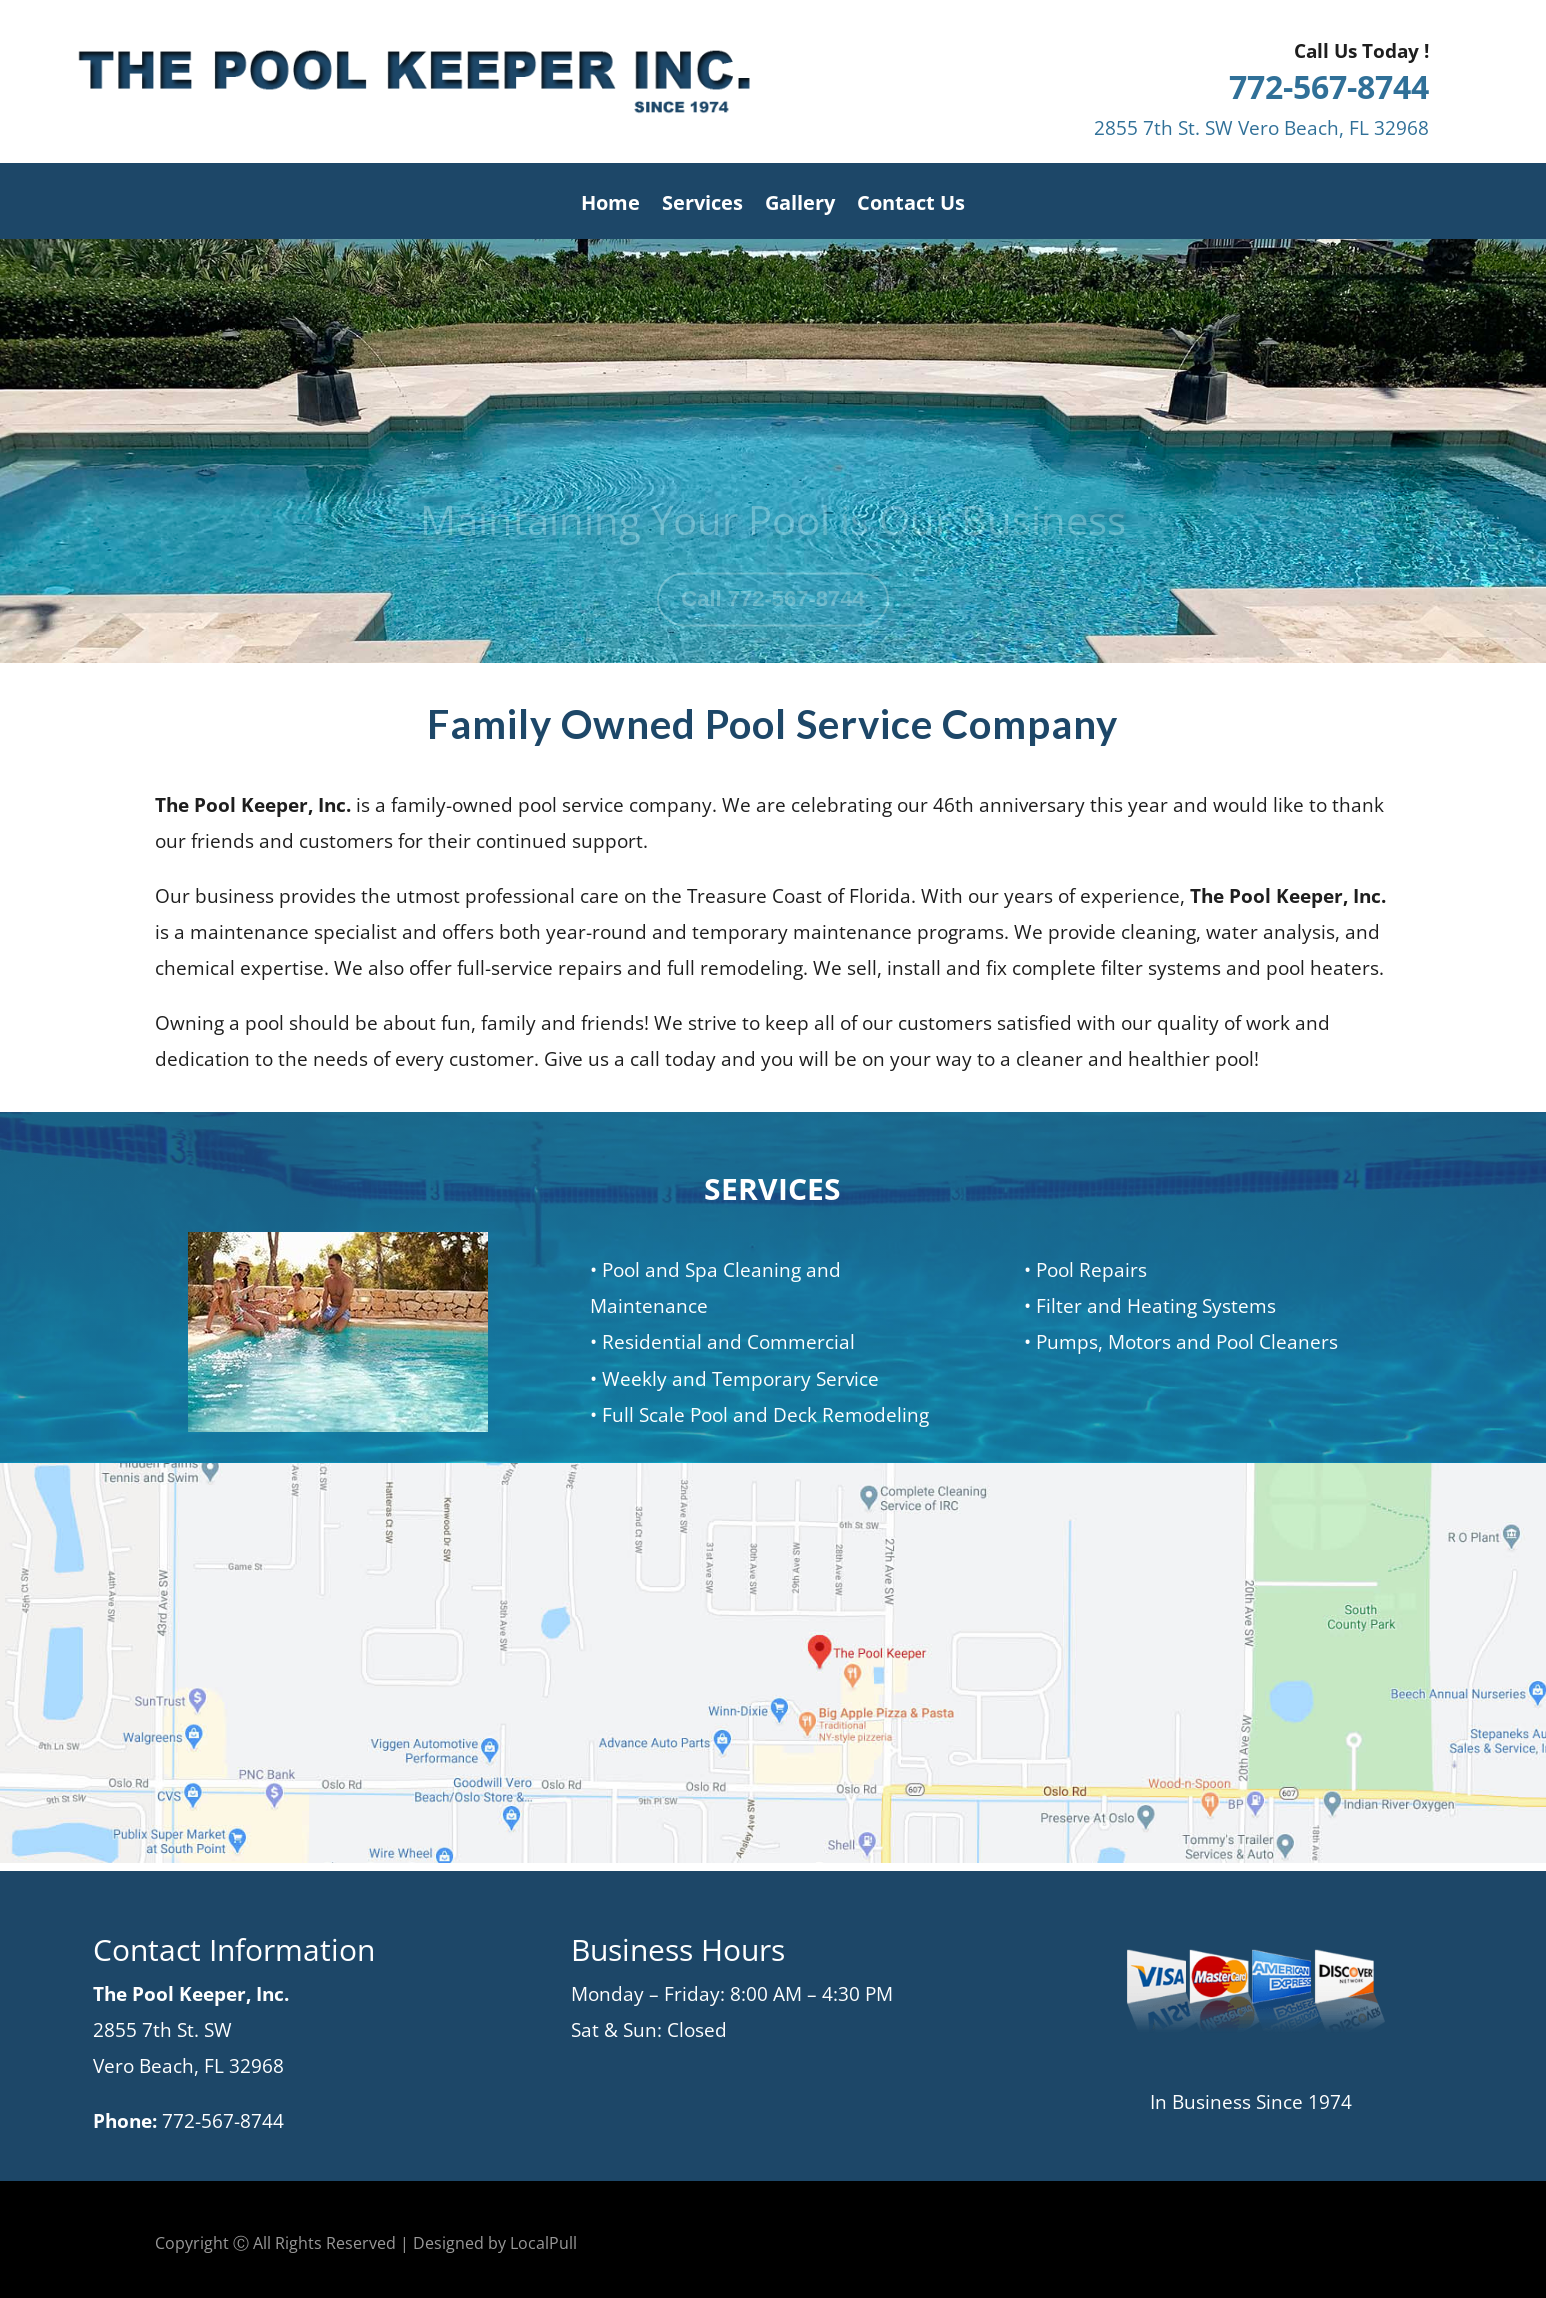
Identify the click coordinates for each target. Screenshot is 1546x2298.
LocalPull (543, 2243)
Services (702, 206)
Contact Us (911, 206)
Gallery (800, 206)
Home (610, 206)
